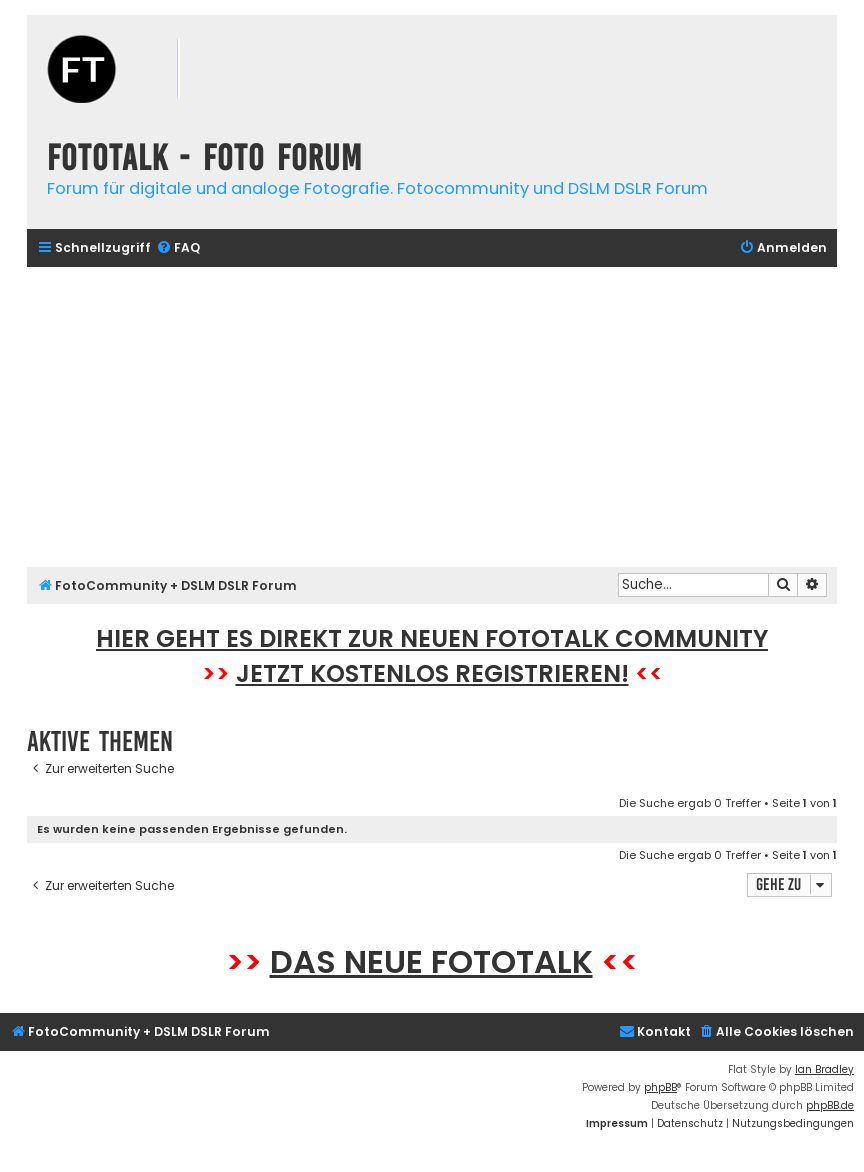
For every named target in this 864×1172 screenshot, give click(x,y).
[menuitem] (178, 248)
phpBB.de (830, 1105)
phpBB (660, 1087)
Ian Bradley (824, 1069)
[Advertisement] (432, 417)
